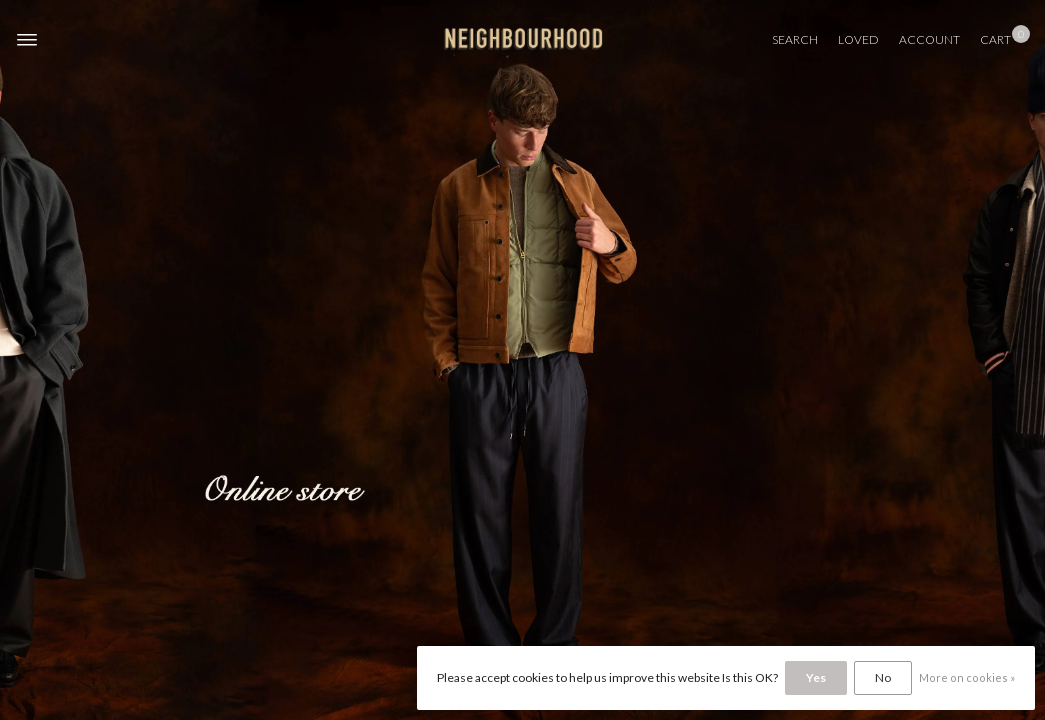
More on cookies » (967, 677)
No (883, 677)
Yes (816, 677)
